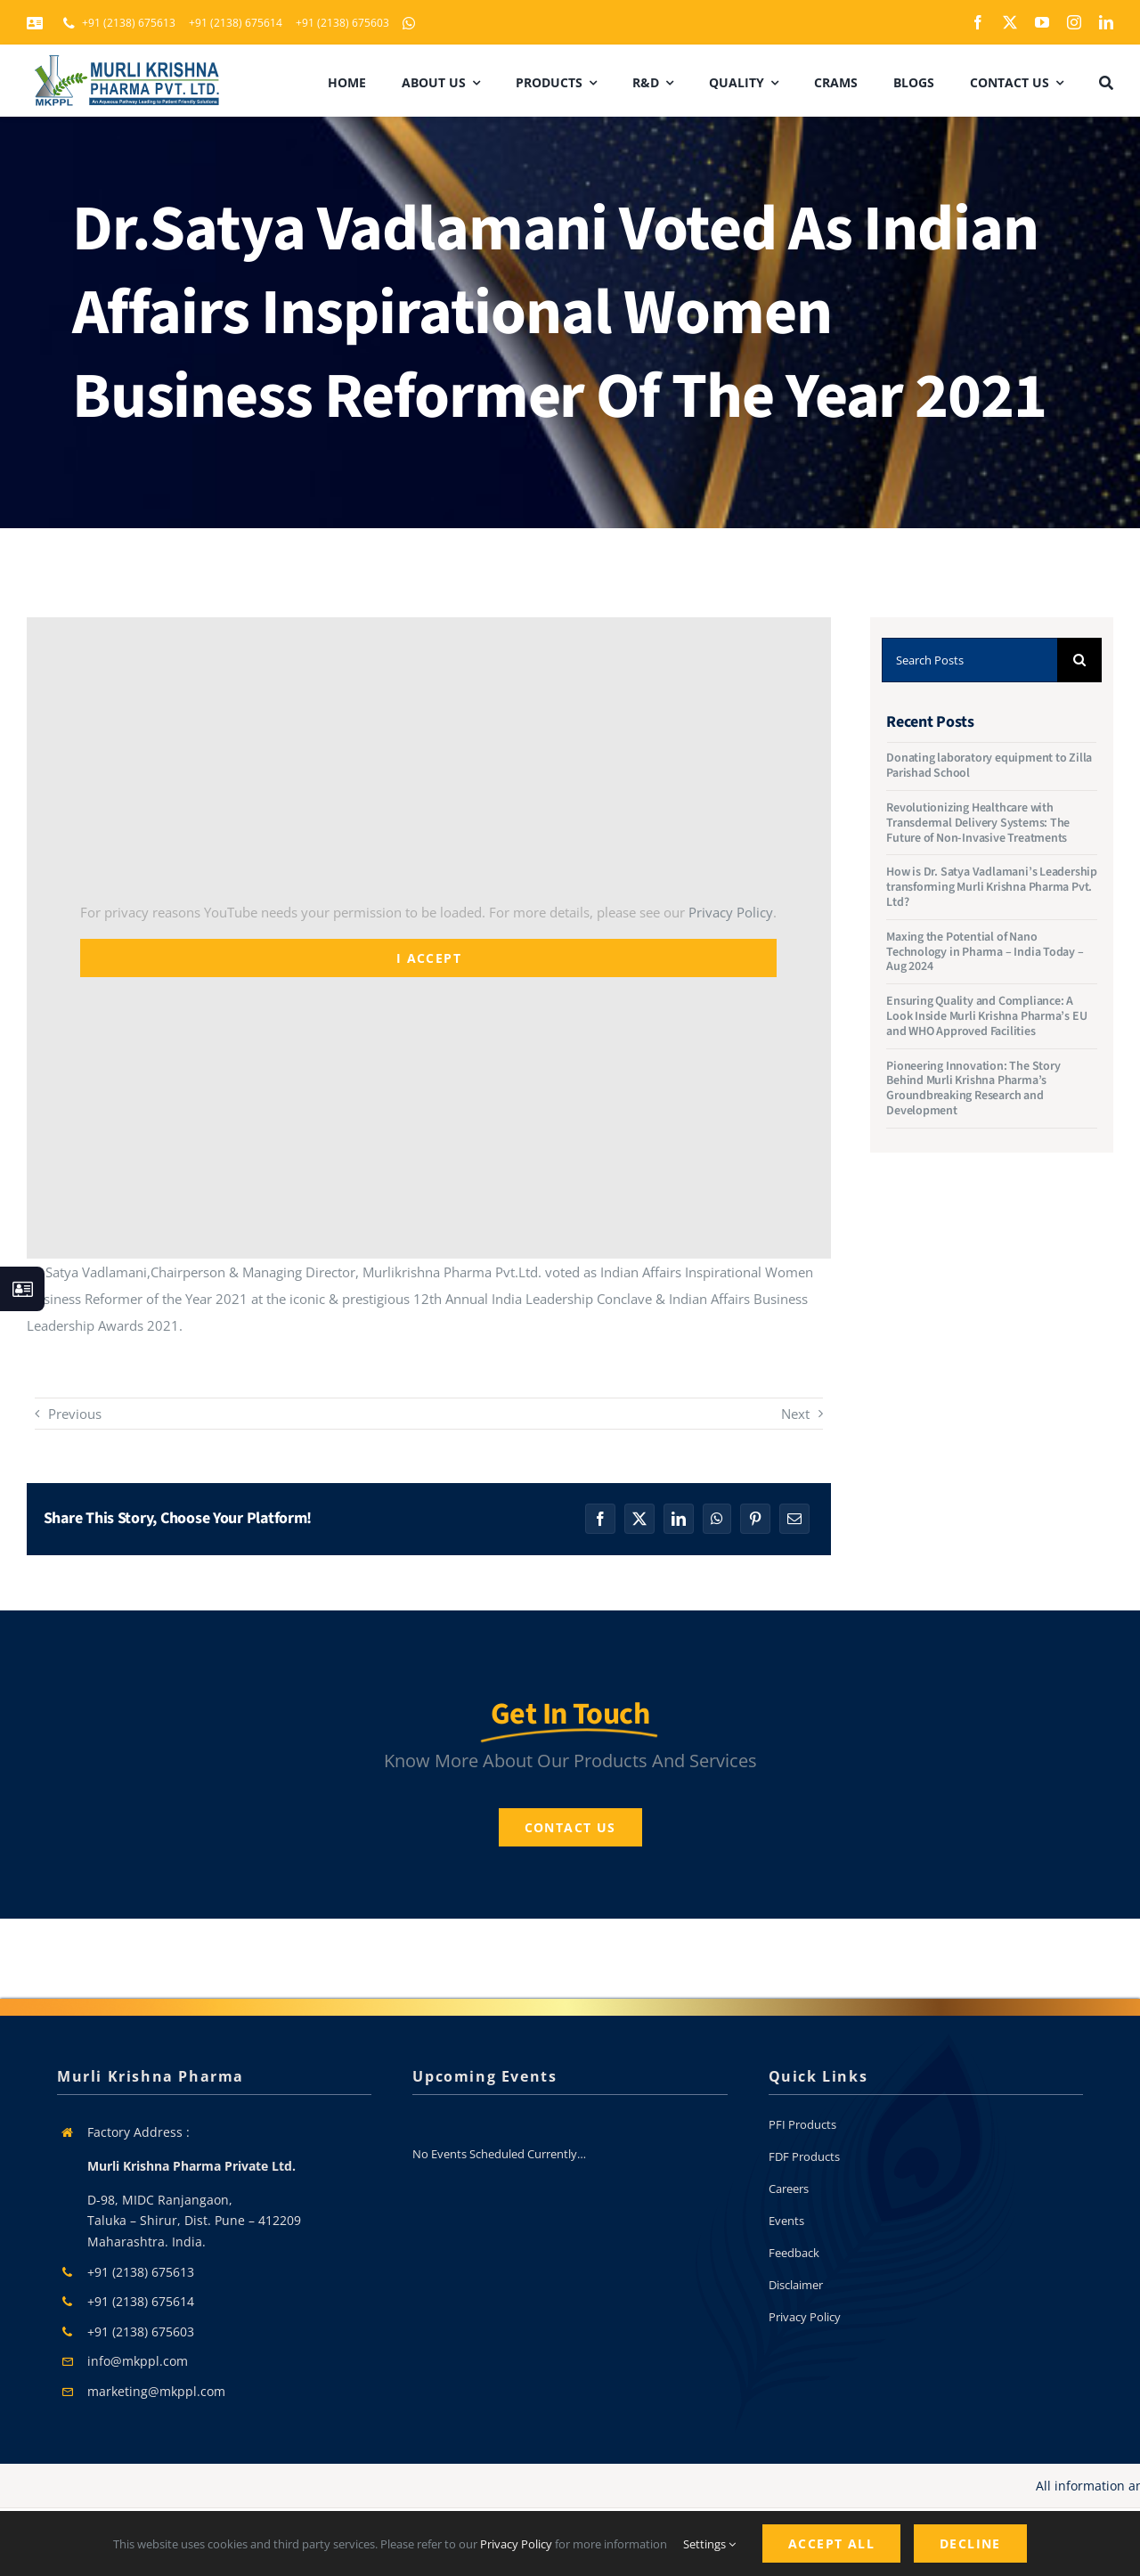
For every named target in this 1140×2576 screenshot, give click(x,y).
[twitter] (1010, 22)
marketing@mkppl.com (156, 2391)
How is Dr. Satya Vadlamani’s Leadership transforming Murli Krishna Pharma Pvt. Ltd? (991, 887)
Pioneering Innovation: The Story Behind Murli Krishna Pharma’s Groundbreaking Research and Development (973, 1088)
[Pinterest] (755, 1518)
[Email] (794, 1518)
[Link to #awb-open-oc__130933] (22, 1289)
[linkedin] (1106, 22)
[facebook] (978, 22)
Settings (709, 2544)
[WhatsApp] (717, 1518)
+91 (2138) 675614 (140, 2301)
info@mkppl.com (137, 2360)
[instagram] (1074, 22)
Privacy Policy (730, 912)
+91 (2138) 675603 (140, 2331)
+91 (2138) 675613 (140, 2271)
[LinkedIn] (678, 1518)
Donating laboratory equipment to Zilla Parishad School (989, 765)
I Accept (428, 958)
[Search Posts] (969, 660)
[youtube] (1042, 22)
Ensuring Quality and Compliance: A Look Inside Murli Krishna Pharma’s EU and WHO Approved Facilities (986, 1016)
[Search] (1079, 660)
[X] (639, 1518)
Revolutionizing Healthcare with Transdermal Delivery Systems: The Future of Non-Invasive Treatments (978, 823)
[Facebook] (600, 1518)
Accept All (831, 2543)
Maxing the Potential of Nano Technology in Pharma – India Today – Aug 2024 (984, 952)
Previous (75, 1414)
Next (795, 1414)
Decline (970, 2543)
